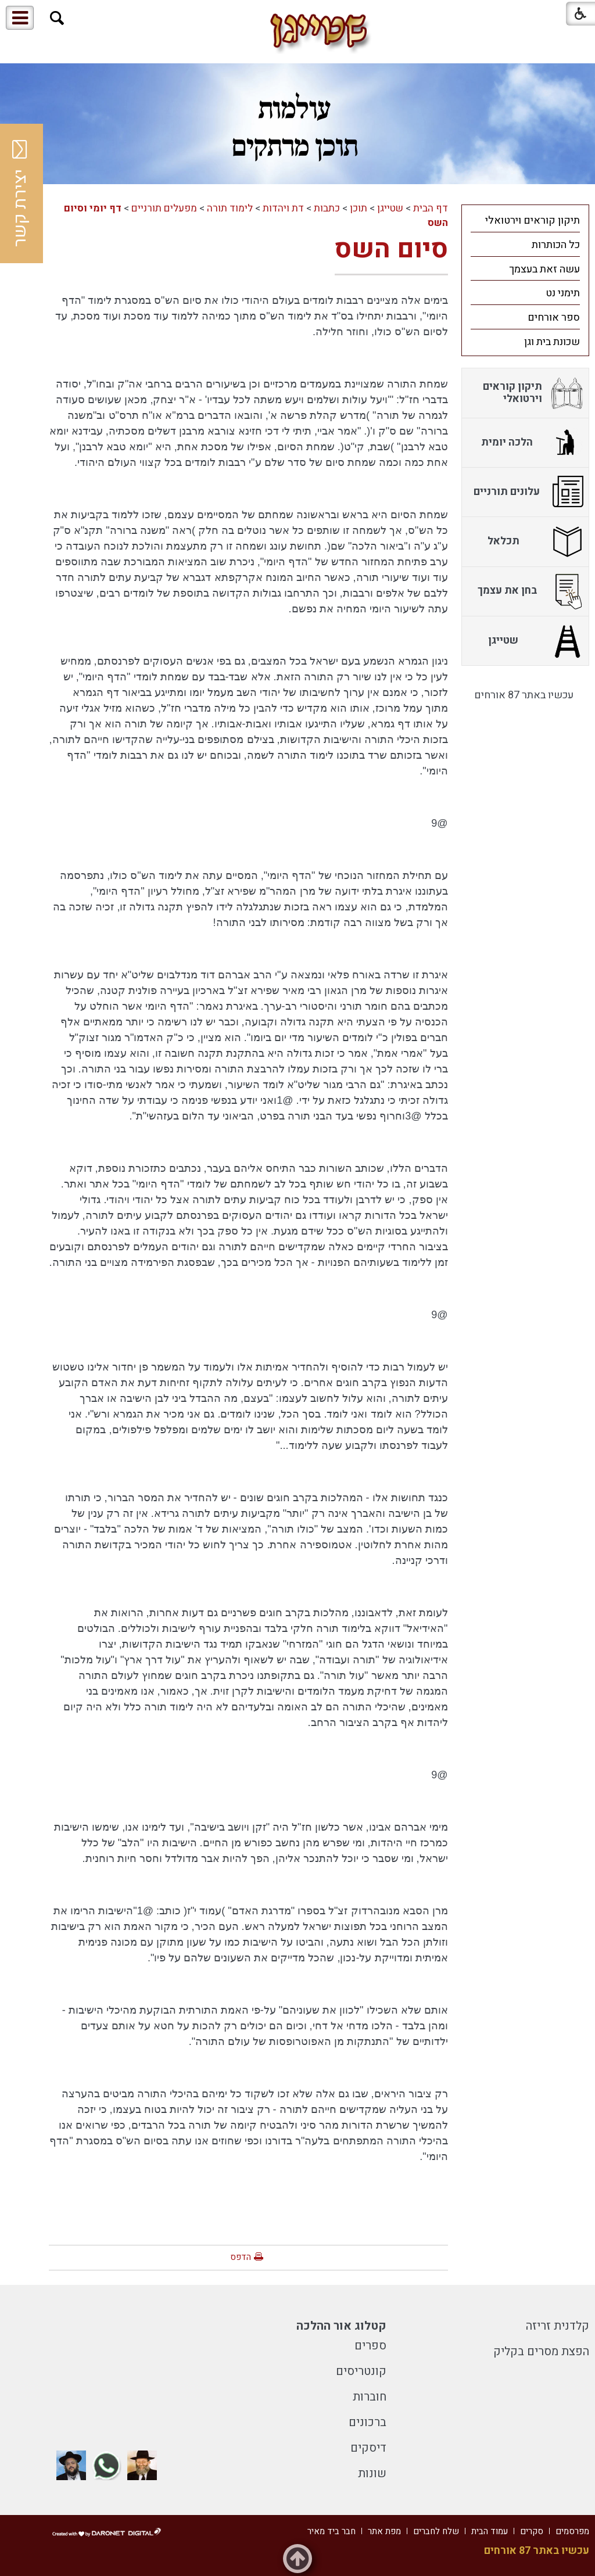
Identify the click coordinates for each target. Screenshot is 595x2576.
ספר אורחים (554, 317)
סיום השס (391, 249)
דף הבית (430, 208)
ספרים (370, 2345)
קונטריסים (361, 2371)
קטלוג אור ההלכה (341, 2325)
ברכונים (367, 2422)
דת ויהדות (283, 208)
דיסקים (368, 2447)
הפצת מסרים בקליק (541, 2351)
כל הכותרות (556, 245)
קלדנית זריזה (557, 2325)
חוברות (369, 2396)
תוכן (358, 208)
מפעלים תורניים (164, 208)
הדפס (240, 2257)
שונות (372, 2473)
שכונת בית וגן (552, 342)
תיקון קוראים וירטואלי (532, 220)
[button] (57, 18)
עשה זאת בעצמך (544, 269)
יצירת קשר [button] (20, 193)
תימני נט (563, 293)
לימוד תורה (230, 208)
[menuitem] (525, 220)
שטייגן (390, 208)
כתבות (327, 208)
